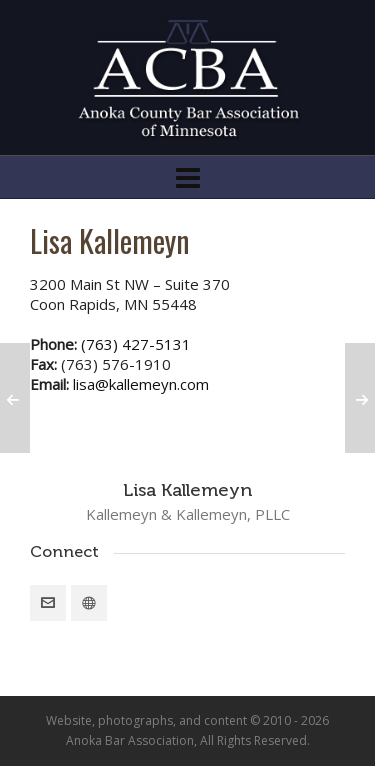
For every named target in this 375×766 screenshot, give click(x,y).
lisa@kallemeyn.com (141, 384)
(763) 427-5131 (136, 344)
